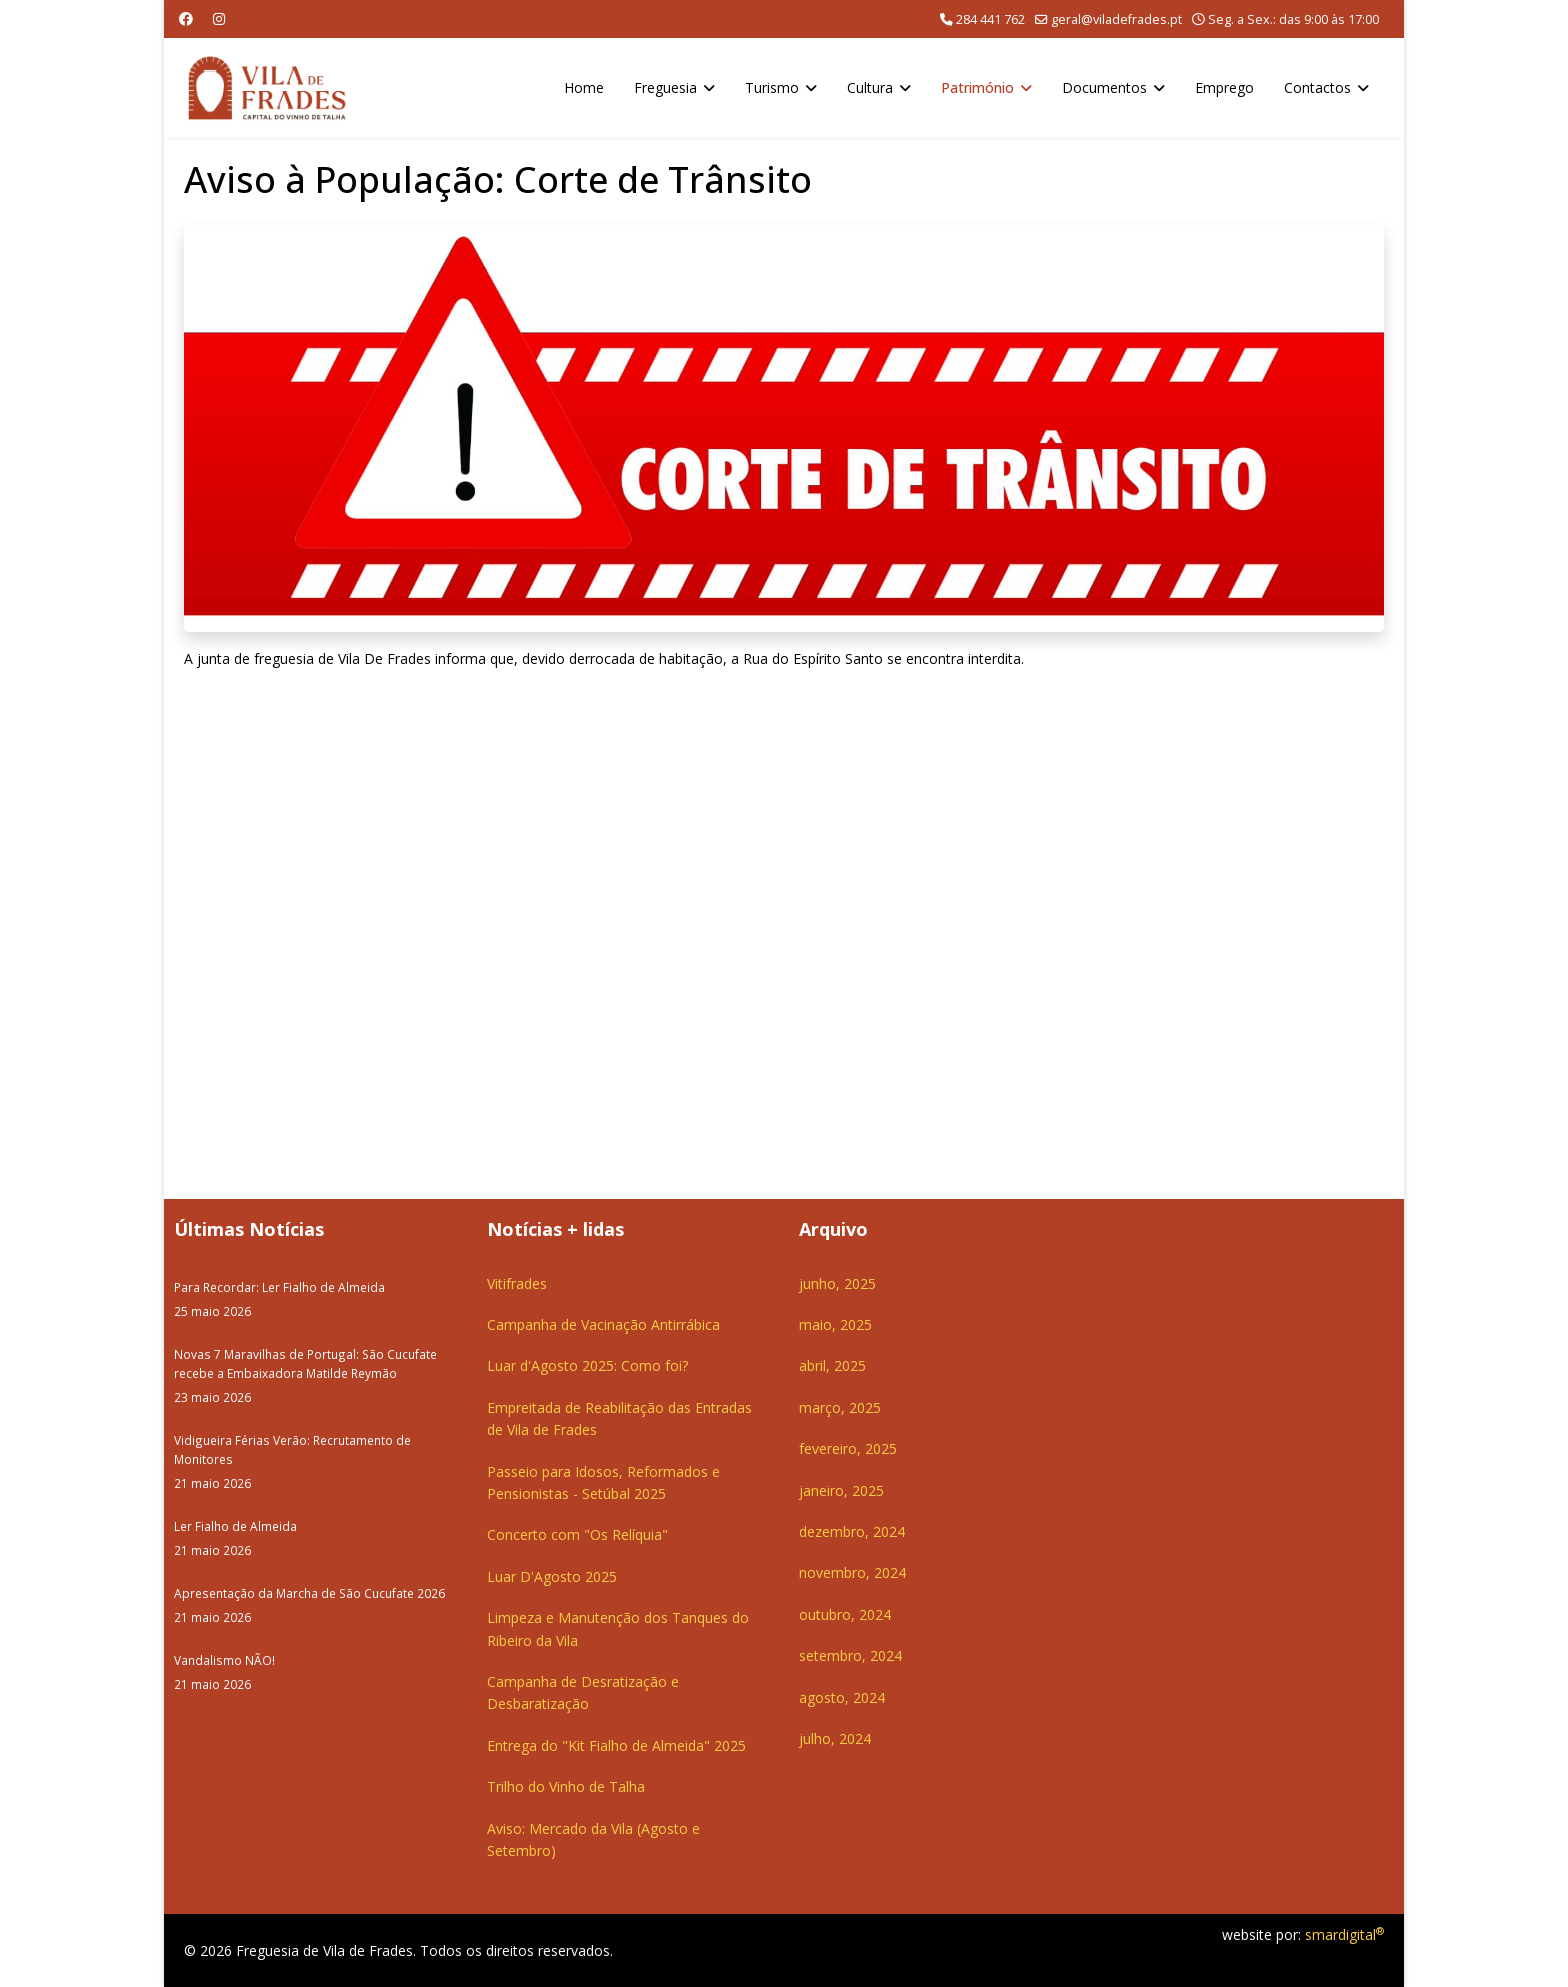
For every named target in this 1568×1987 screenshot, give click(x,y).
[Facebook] (186, 18)
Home (584, 87)
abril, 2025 (832, 1365)
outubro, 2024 (845, 1614)
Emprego (1224, 87)
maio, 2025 (835, 1324)
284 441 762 (990, 19)
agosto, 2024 (842, 1697)
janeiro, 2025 (841, 1490)
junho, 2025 (837, 1283)
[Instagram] (219, 18)
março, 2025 (840, 1407)
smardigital (1344, 1934)
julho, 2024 (835, 1738)
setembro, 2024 (850, 1655)
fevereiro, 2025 (848, 1448)
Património (977, 87)
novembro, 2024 (852, 1572)
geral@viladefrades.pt (1116, 19)
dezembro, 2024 (852, 1531)
